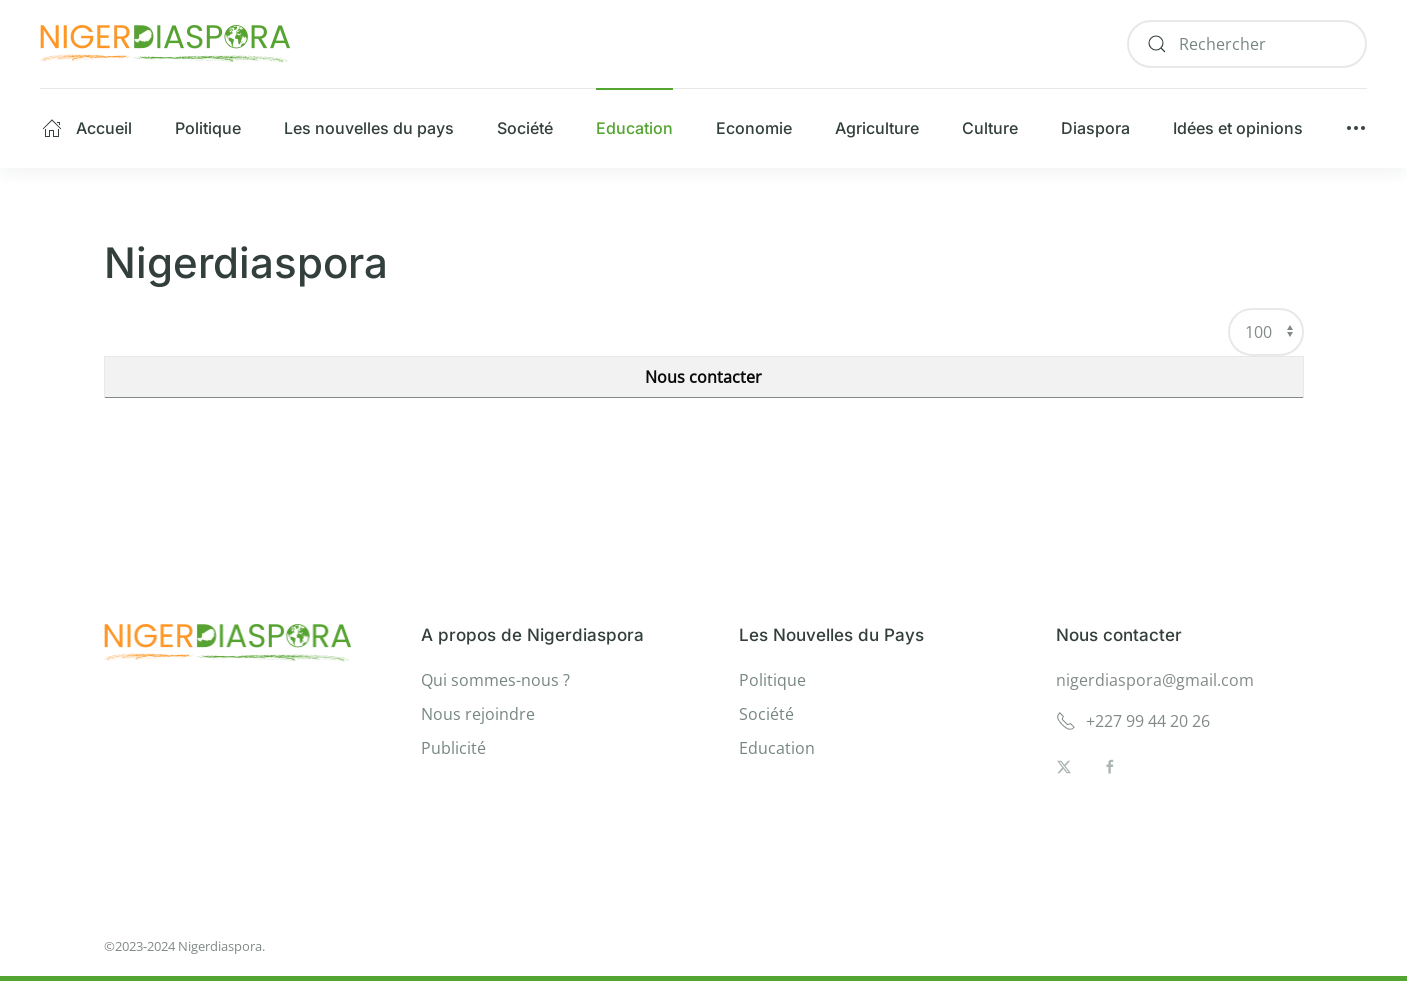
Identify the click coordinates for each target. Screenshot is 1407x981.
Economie (754, 128)
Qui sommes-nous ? (495, 680)
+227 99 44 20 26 (1133, 721)
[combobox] (1247, 44)
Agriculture (877, 128)
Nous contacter (703, 377)
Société (525, 128)
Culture (990, 128)
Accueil (87, 128)
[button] (1356, 128)
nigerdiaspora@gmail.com (1155, 680)
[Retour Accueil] (165, 44)
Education (634, 128)
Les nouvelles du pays (369, 128)
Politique (208, 128)
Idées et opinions (1238, 128)
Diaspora (1095, 128)
